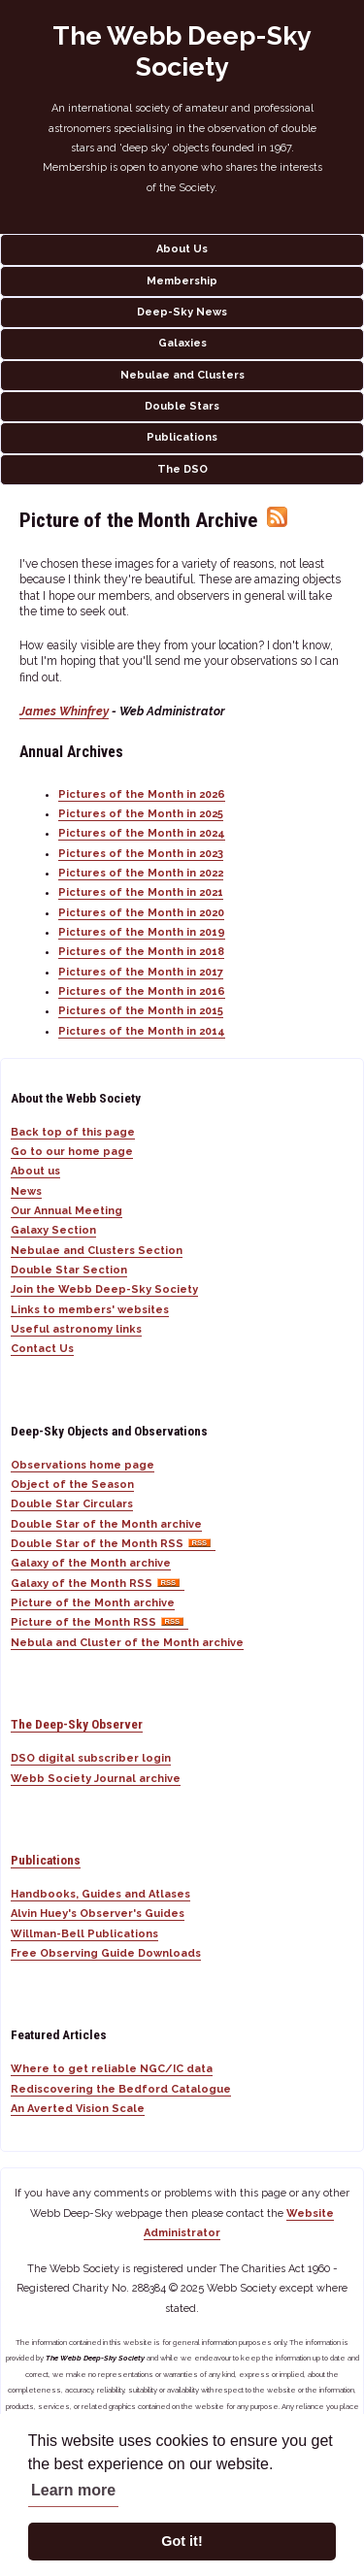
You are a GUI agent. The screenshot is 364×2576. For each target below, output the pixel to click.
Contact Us (42, 1348)
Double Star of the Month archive (106, 1524)
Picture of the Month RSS (99, 1622)
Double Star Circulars (72, 1504)
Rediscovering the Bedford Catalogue (121, 2089)
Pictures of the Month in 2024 (141, 833)
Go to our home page (72, 1151)
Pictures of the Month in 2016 (141, 991)
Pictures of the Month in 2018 (141, 951)
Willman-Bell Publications (84, 1934)
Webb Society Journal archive (96, 1778)
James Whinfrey (64, 711)
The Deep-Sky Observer (77, 1724)
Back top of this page (73, 1132)
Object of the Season (72, 1484)
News (26, 1191)
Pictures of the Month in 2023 (140, 853)
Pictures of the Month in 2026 (141, 794)
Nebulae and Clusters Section (96, 1250)
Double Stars (182, 406)
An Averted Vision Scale (78, 2108)
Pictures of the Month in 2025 (140, 814)
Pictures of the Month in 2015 (140, 1011)
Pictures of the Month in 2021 (140, 892)
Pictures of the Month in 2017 (140, 972)
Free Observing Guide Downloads (106, 1953)
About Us (182, 249)
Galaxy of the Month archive (91, 1563)
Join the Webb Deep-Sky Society (104, 1289)
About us (35, 1171)
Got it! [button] (181, 2541)
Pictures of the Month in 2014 (141, 1031)
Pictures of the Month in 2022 (140, 873)
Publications (182, 437)
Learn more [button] (73, 2490)
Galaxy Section (53, 1230)
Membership (182, 281)
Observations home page (82, 1465)
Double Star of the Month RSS (113, 1543)
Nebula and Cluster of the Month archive (127, 1642)
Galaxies (182, 343)
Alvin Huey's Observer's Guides (97, 1913)
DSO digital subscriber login (91, 1758)
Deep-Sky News (182, 312)
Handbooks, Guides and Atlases (100, 1894)
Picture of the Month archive (93, 1603)
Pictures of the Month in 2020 (141, 913)
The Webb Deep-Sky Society (182, 51)
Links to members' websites (90, 1310)
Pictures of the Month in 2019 (141, 932)
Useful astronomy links (76, 1329)
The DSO (182, 469)
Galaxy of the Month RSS (97, 1583)
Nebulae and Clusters (182, 375)
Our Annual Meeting (66, 1211)
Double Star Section (69, 1270)
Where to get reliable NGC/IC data (112, 2069)
